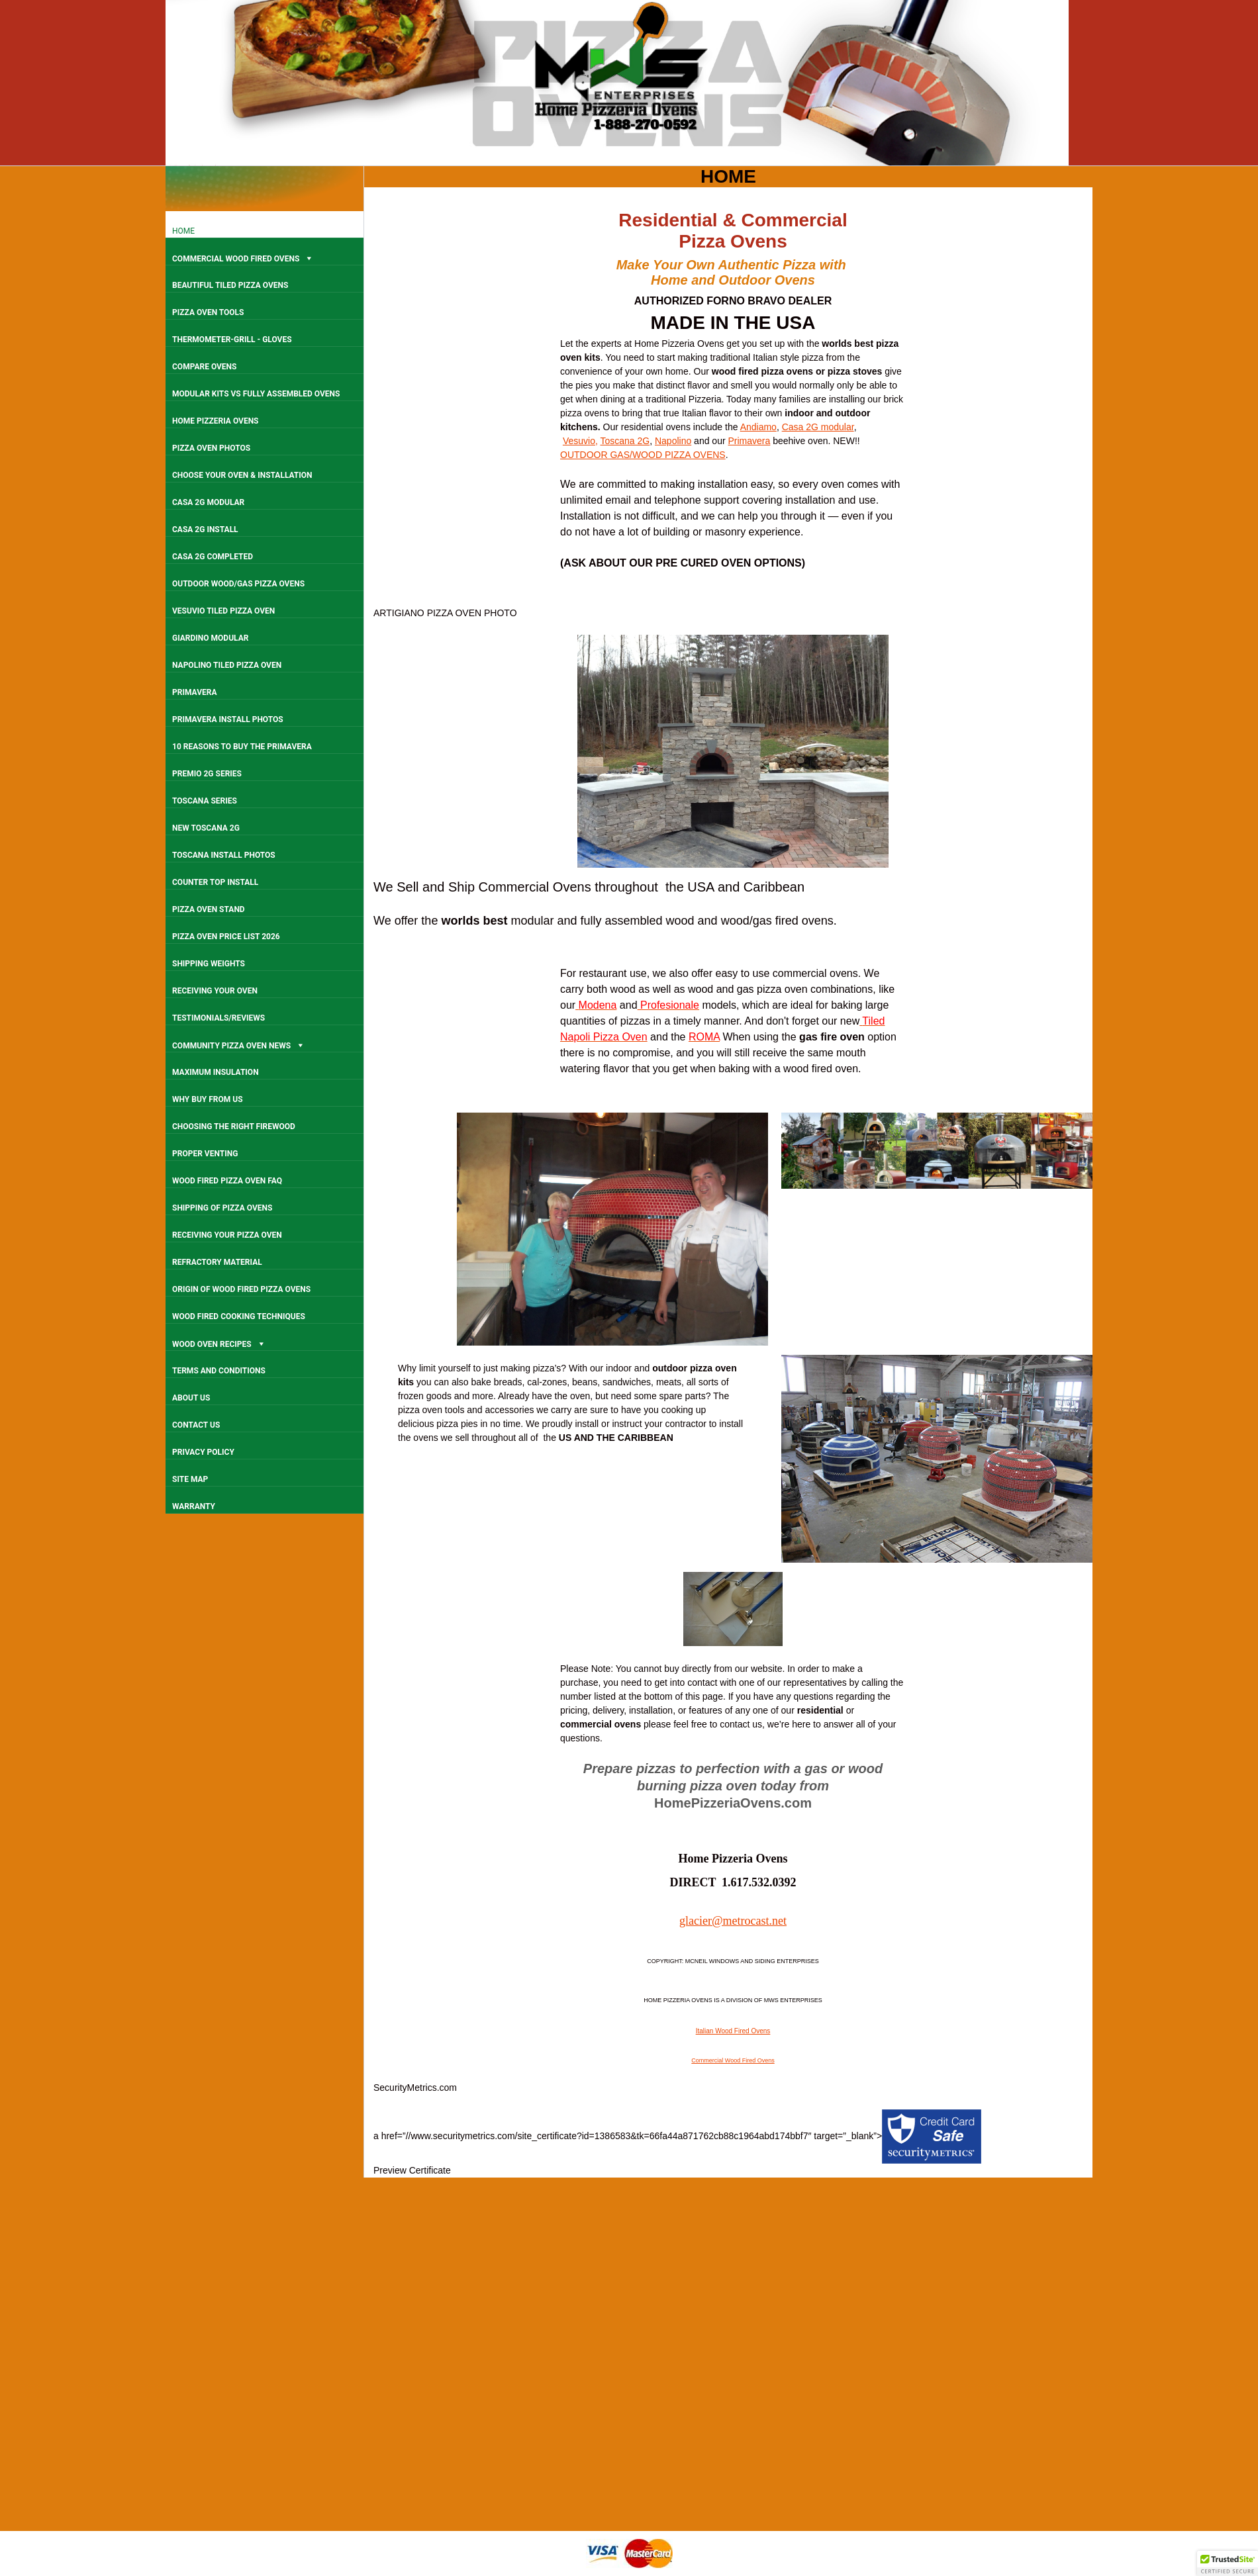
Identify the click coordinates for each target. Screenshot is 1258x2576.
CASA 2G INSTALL (205, 529)
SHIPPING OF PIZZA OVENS (222, 1208)
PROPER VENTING (205, 1153)
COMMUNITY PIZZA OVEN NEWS (238, 1044)
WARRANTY (193, 1506)
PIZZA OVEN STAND (208, 909)
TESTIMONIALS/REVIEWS (218, 1018)
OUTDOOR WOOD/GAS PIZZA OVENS (238, 583)
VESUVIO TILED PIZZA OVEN (223, 611)
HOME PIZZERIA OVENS (215, 421)
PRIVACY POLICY (203, 1452)
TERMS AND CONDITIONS (219, 1370)
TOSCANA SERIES (204, 800)
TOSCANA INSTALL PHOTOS (223, 855)
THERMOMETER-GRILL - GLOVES (232, 339)
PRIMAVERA (194, 692)
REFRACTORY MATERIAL (217, 1262)
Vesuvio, (580, 441)
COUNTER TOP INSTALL (215, 882)
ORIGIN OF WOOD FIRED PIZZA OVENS (241, 1289)
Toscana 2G (625, 441)
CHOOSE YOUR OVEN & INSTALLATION (242, 475)
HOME (183, 231)
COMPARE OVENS (204, 366)
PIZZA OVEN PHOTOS (211, 448)
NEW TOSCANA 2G (206, 828)
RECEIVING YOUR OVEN (215, 990)
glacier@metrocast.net (733, 1920)
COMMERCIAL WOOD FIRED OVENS (243, 258)
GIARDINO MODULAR (210, 638)
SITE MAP (190, 1479)
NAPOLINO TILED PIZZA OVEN (226, 665)
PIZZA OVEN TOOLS (208, 312)
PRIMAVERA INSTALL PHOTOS (227, 719)
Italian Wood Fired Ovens (733, 2031)
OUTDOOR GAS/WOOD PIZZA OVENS (643, 454)
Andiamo (758, 427)
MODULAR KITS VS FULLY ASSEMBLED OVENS (256, 393)
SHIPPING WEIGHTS (208, 963)
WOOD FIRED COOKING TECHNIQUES (238, 1316)
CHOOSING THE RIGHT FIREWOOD (233, 1126)
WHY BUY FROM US (207, 1099)
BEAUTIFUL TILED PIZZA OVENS (230, 285)
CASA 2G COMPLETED (212, 556)
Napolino (673, 441)
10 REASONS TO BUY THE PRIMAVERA (242, 746)
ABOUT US (191, 1398)
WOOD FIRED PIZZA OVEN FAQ (227, 1180)
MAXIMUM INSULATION (215, 1072)
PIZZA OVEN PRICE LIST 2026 (226, 936)
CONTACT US (196, 1425)
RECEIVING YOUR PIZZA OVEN (227, 1235)
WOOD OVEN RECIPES (219, 1343)
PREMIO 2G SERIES (207, 773)
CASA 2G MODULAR (208, 502)
